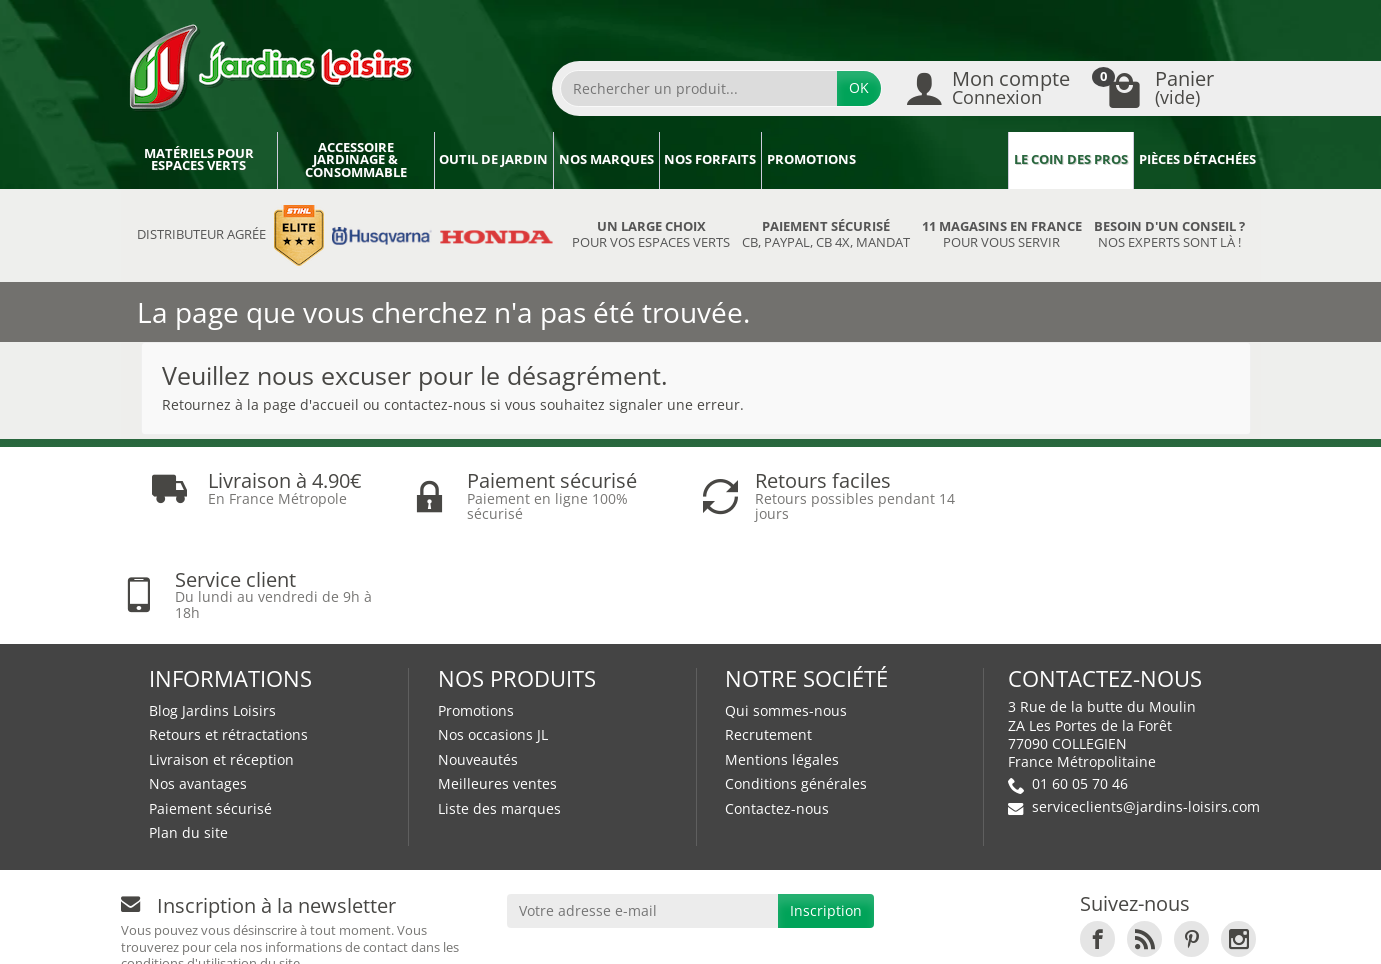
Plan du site (188, 734)
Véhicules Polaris (1177, 930)
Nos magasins (632, 930)
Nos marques (606, 159)
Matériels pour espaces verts (199, 160)
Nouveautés (478, 660)
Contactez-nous (777, 710)
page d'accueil (311, 404)
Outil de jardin (493, 159)
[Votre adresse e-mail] (642, 813)
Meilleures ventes (497, 685)
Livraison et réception (221, 660)
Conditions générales (796, 685)
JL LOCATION (875, 930)
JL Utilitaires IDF (1013, 930)
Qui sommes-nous (786, 611)
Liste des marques (499, 710)
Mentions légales (782, 660)
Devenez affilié (423, 930)
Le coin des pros (1071, 159)
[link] (1097, 840)
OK (859, 87)
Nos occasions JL (493, 636)
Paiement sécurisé (210, 710)
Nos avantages (198, 685)
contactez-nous (435, 404)
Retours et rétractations (228, 636)
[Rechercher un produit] (699, 88)
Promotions (811, 159)
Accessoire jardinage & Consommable (356, 160)
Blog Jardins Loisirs (212, 611)
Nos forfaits (710, 159)
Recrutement (768, 636)
